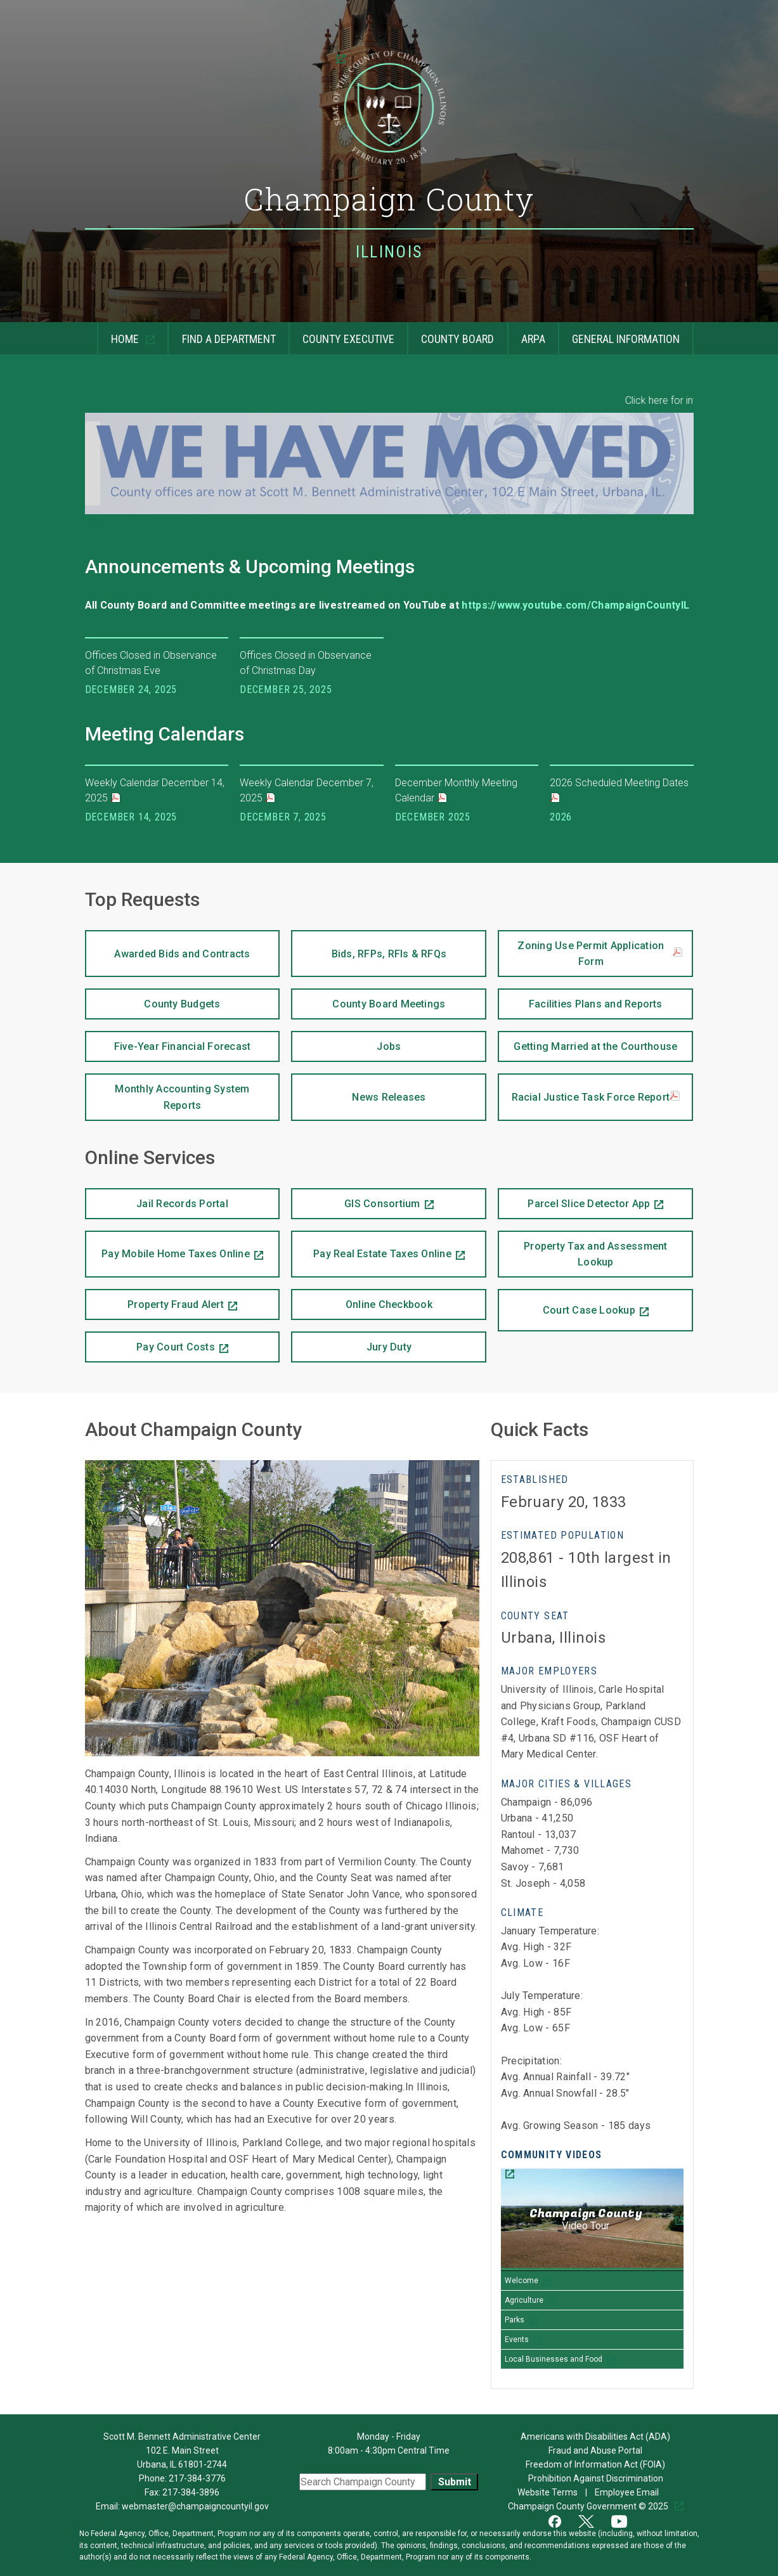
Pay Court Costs (150, 1342)
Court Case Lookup (566, 1302)
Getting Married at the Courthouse (595, 1046)
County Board (457, 339)
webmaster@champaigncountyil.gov (195, 2506)
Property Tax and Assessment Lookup (595, 1254)
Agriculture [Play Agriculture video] (524, 2300)
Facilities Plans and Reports (596, 1004)
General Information (626, 339)
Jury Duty (389, 1347)
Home (119, 334)
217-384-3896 (190, 2492)
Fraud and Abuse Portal (595, 2450)
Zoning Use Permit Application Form (599, 954)
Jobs (389, 1046)
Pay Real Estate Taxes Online (371, 1245)
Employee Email (628, 2492)
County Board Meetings (388, 1004)
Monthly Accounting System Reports (182, 1097)
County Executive (348, 339)
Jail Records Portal (182, 1204)
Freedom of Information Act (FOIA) (595, 2464)
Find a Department (229, 339)
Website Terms (547, 2492)
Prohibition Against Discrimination (595, 2478)
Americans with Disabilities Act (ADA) (595, 2436)
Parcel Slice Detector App (574, 1199)
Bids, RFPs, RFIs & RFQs (389, 954)
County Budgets (182, 1004)
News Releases (388, 1097)
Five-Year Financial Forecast (182, 1046)
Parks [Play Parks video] (514, 2319)
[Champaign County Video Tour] (592, 2219)
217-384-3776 (197, 2478)
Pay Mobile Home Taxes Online (167, 1245)
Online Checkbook (389, 1304)
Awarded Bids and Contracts (182, 954)
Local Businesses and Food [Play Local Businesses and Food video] (553, 2359)
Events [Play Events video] (517, 2339)
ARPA (533, 339)
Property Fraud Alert (154, 1300)
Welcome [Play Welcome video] (521, 2280)
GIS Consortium (355, 1199)
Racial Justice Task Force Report (596, 1097)
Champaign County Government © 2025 (589, 2506)
